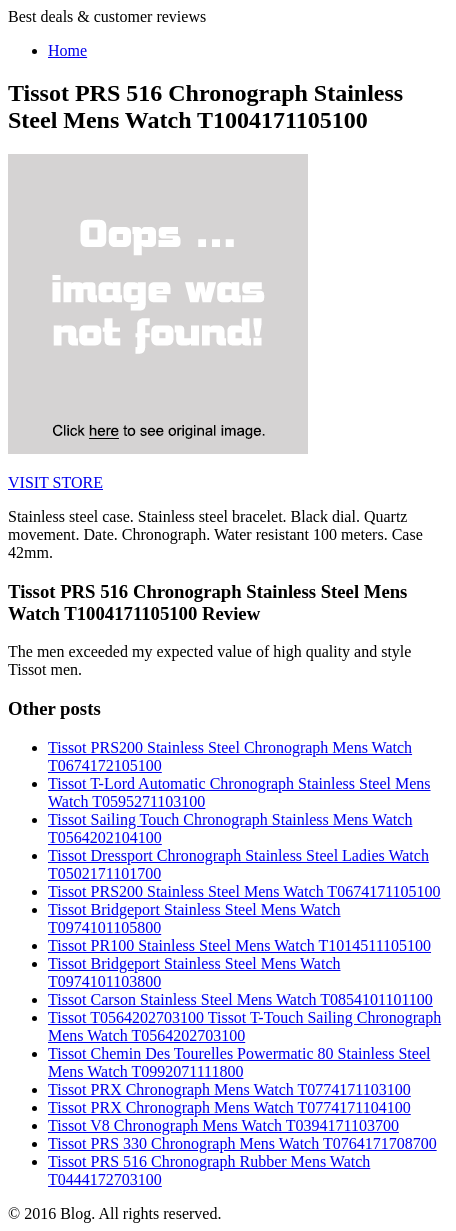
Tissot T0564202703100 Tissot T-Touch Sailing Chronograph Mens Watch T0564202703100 (244, 1026)
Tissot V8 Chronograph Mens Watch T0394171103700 (223, 1125)
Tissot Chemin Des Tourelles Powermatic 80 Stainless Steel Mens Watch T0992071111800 (239, 1062)
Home (67, 50)
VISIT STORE (55, 482)
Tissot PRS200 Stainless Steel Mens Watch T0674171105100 (244, 891)
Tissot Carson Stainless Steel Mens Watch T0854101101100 (240, 999)
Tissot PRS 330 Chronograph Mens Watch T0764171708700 (242, 1143)
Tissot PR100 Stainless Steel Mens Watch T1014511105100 (239, 945)
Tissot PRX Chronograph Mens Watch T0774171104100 (229, 1107)
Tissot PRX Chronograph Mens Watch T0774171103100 (229, 1089)
